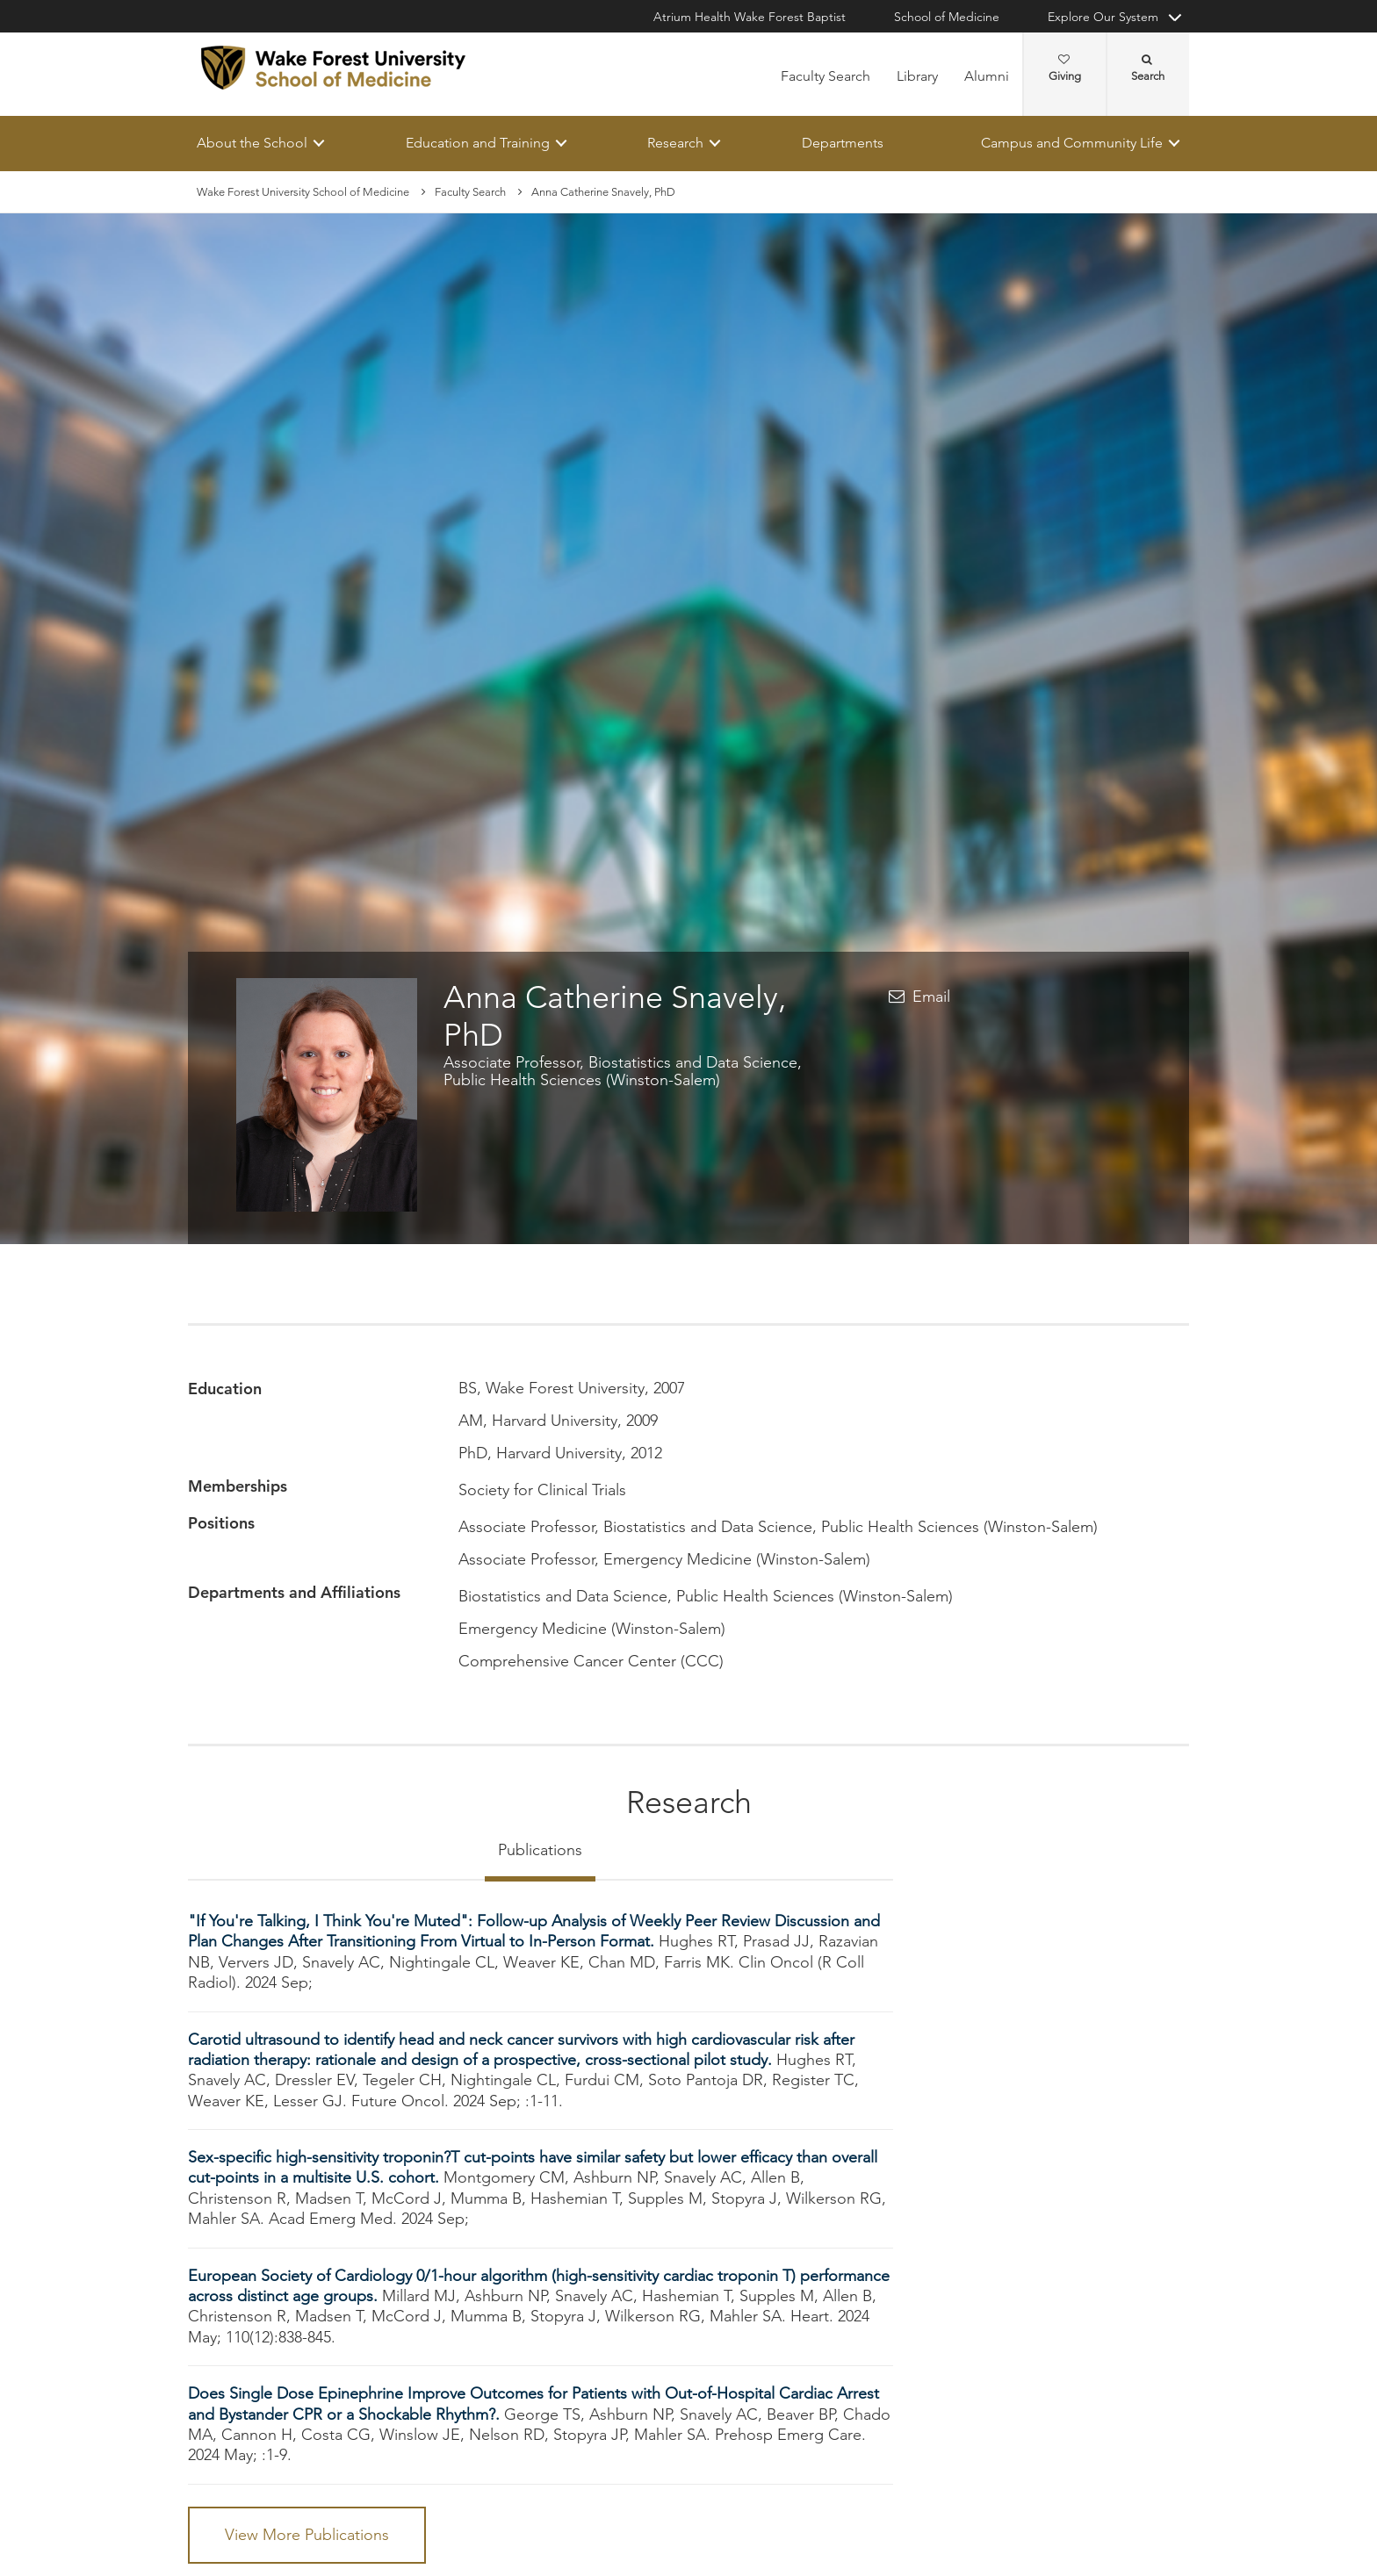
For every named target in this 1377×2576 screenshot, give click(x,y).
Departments (842, 142)
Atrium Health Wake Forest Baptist (749, 17)
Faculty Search (825, 76)
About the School (252, 142)
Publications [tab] (540, 1850)
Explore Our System (1103, 17)
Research (675, 142)
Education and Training (478, 142)
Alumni (986, 76)
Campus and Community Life (1072, 142)
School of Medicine (946, 17)
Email (931, 996)
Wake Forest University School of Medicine (303, 191)
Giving (1065, 68)
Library (917, 76)
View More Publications (307, 2534)
